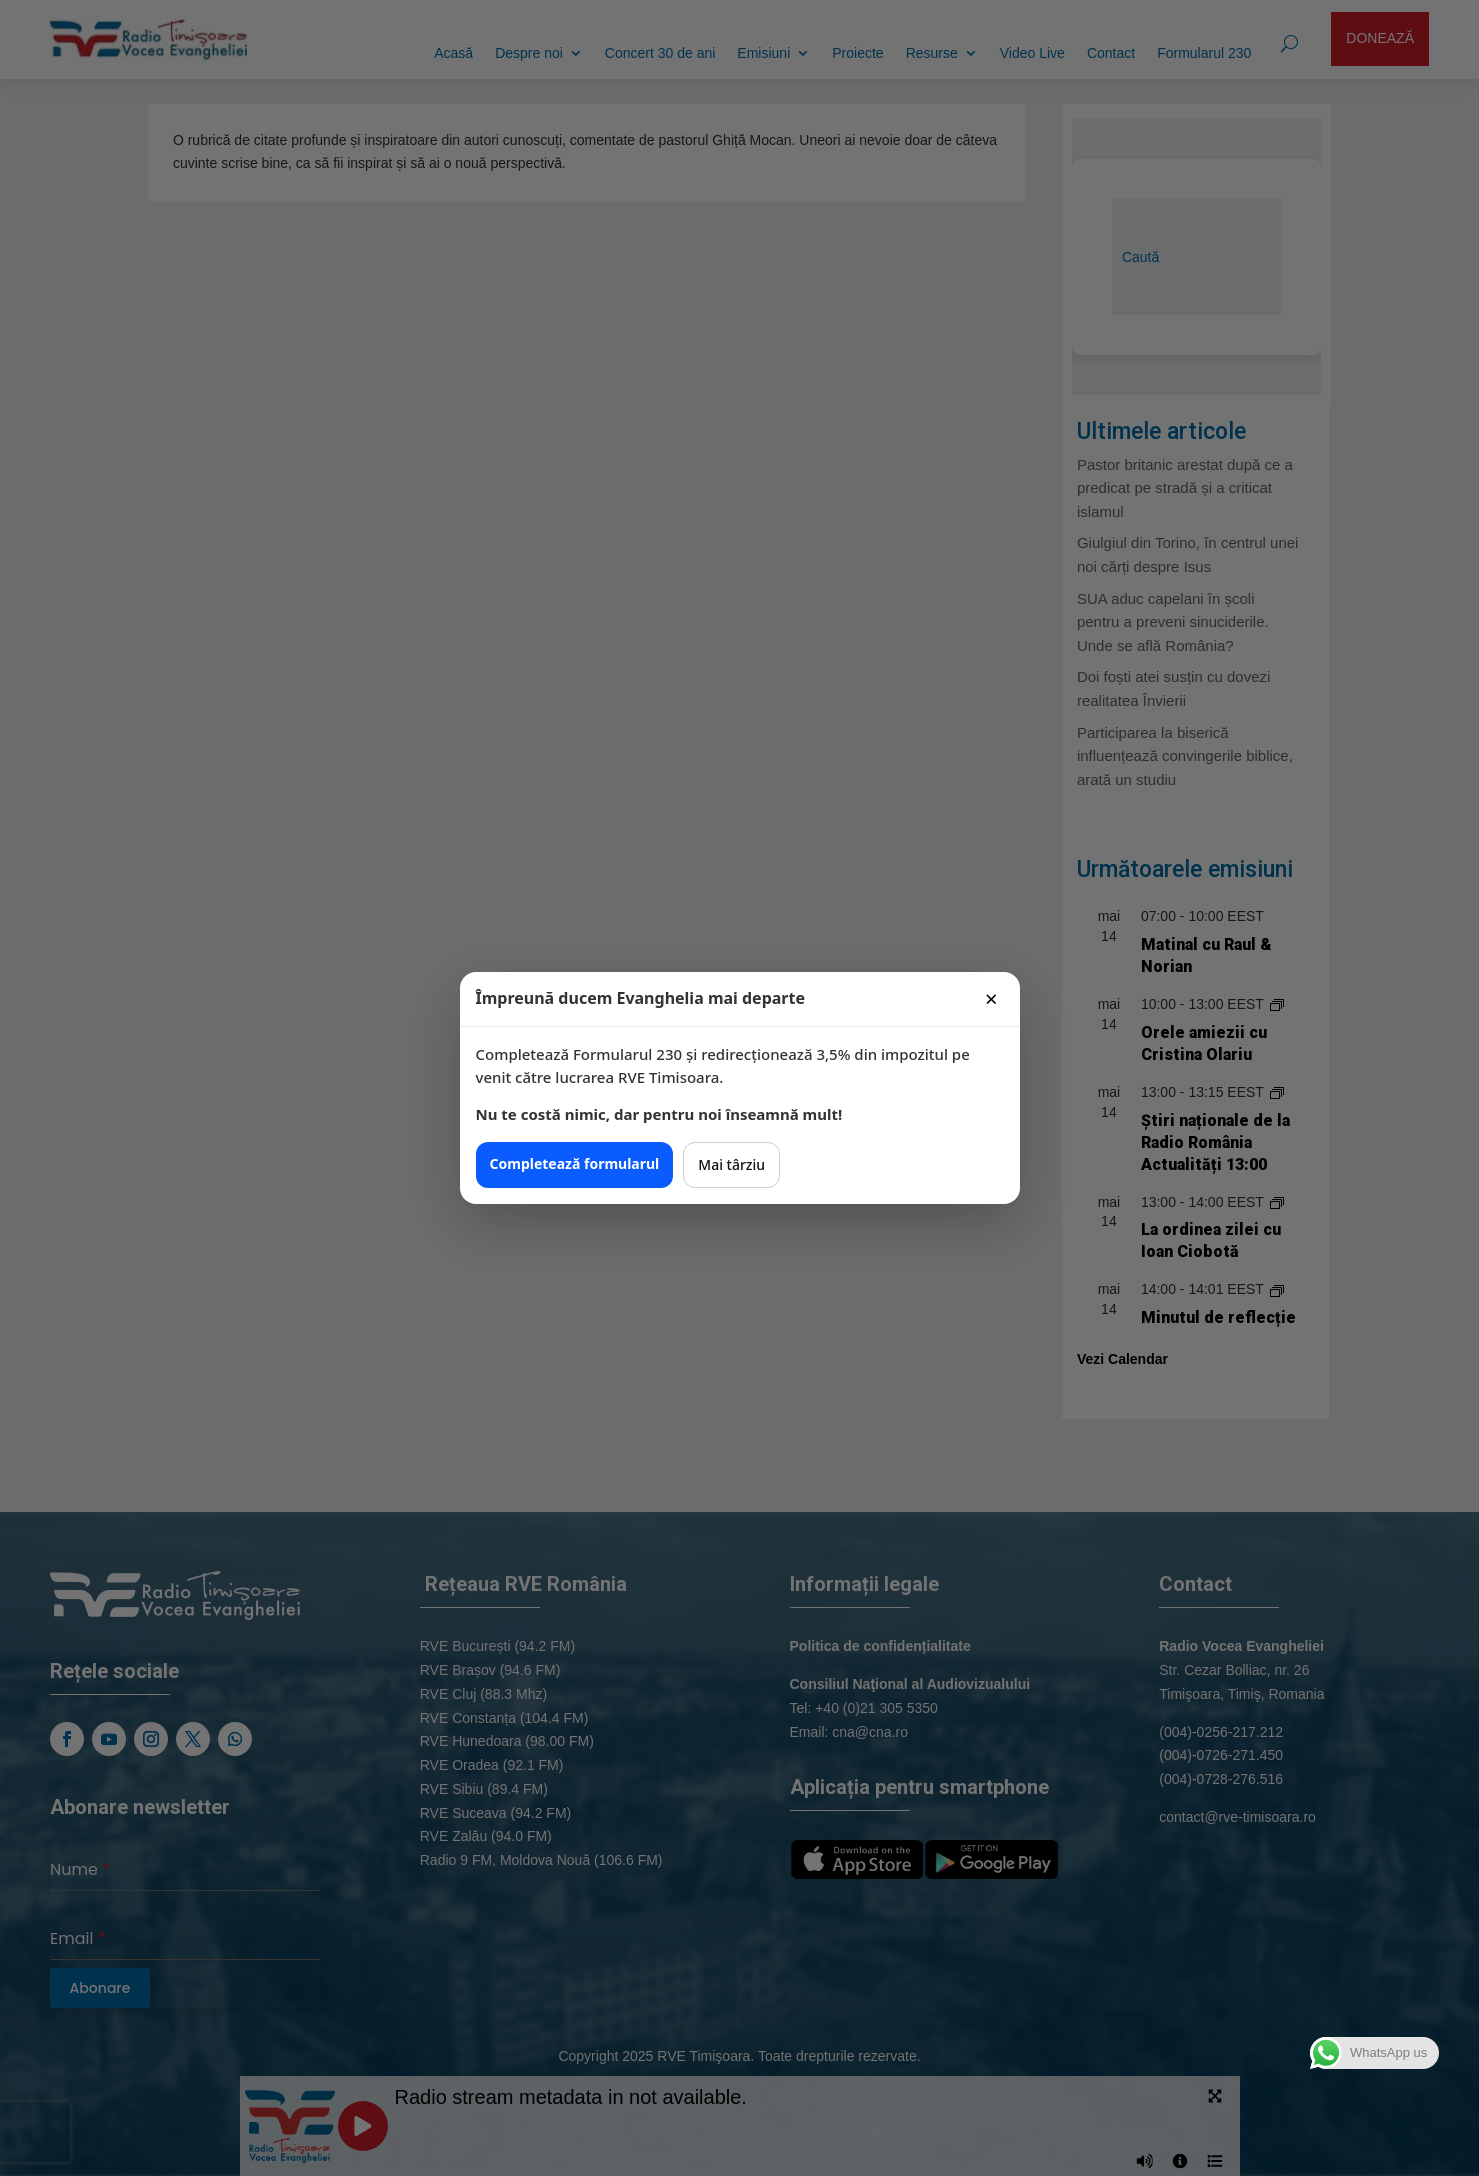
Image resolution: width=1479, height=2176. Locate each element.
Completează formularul (575, 1163)
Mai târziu (731, 1164)
